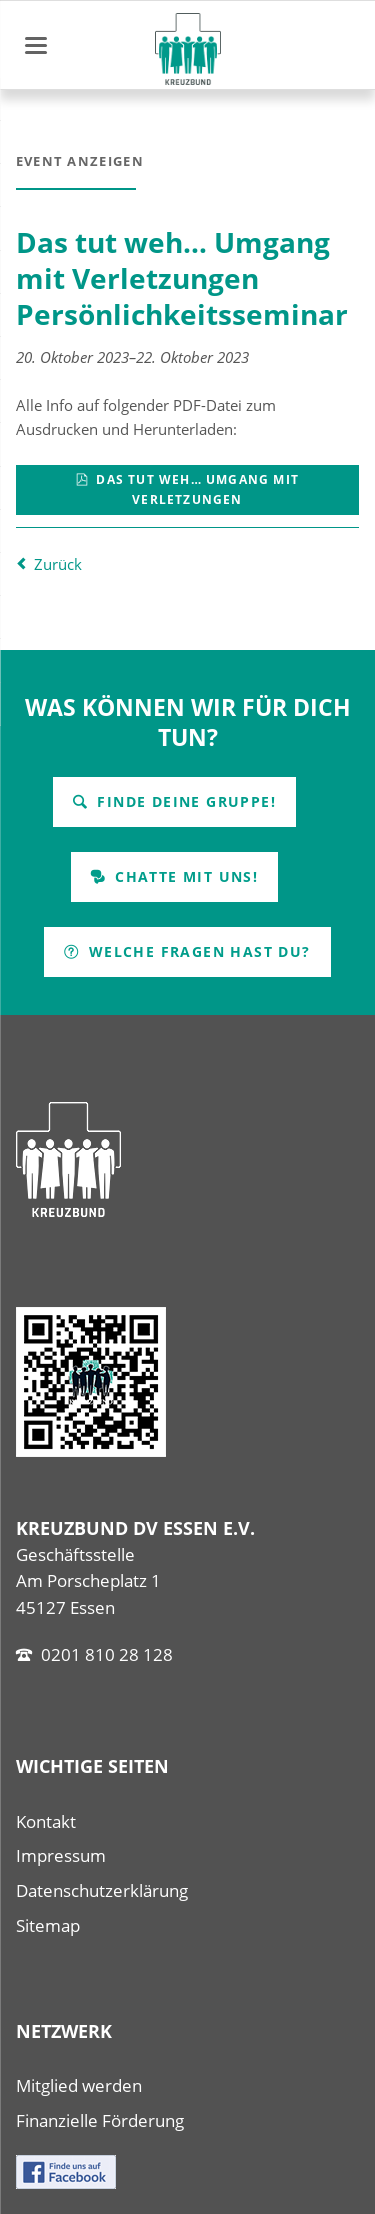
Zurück (58, 564)
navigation (36, 45)
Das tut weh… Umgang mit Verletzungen (195, 489)
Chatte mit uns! (184, 876)
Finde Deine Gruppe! (184, 801)
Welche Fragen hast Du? (196, 951)
